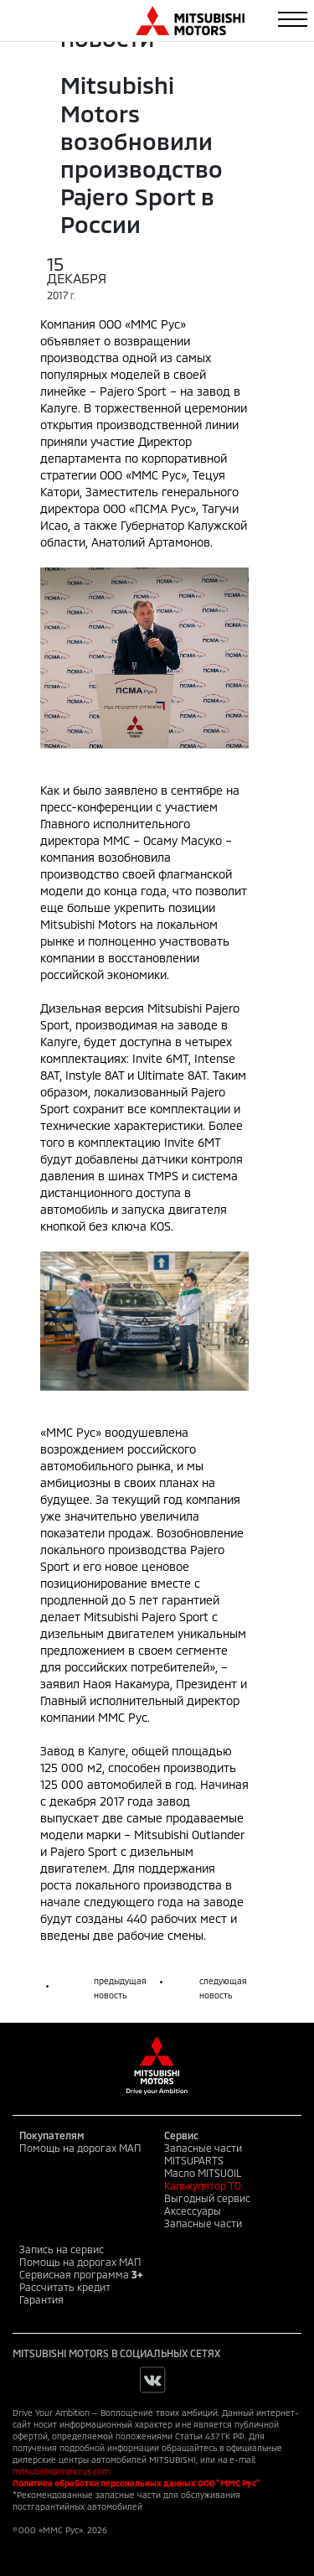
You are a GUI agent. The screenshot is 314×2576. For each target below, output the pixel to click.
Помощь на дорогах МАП (80, 2148)
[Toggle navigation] (292, 19)
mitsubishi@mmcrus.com (61, 2471)
